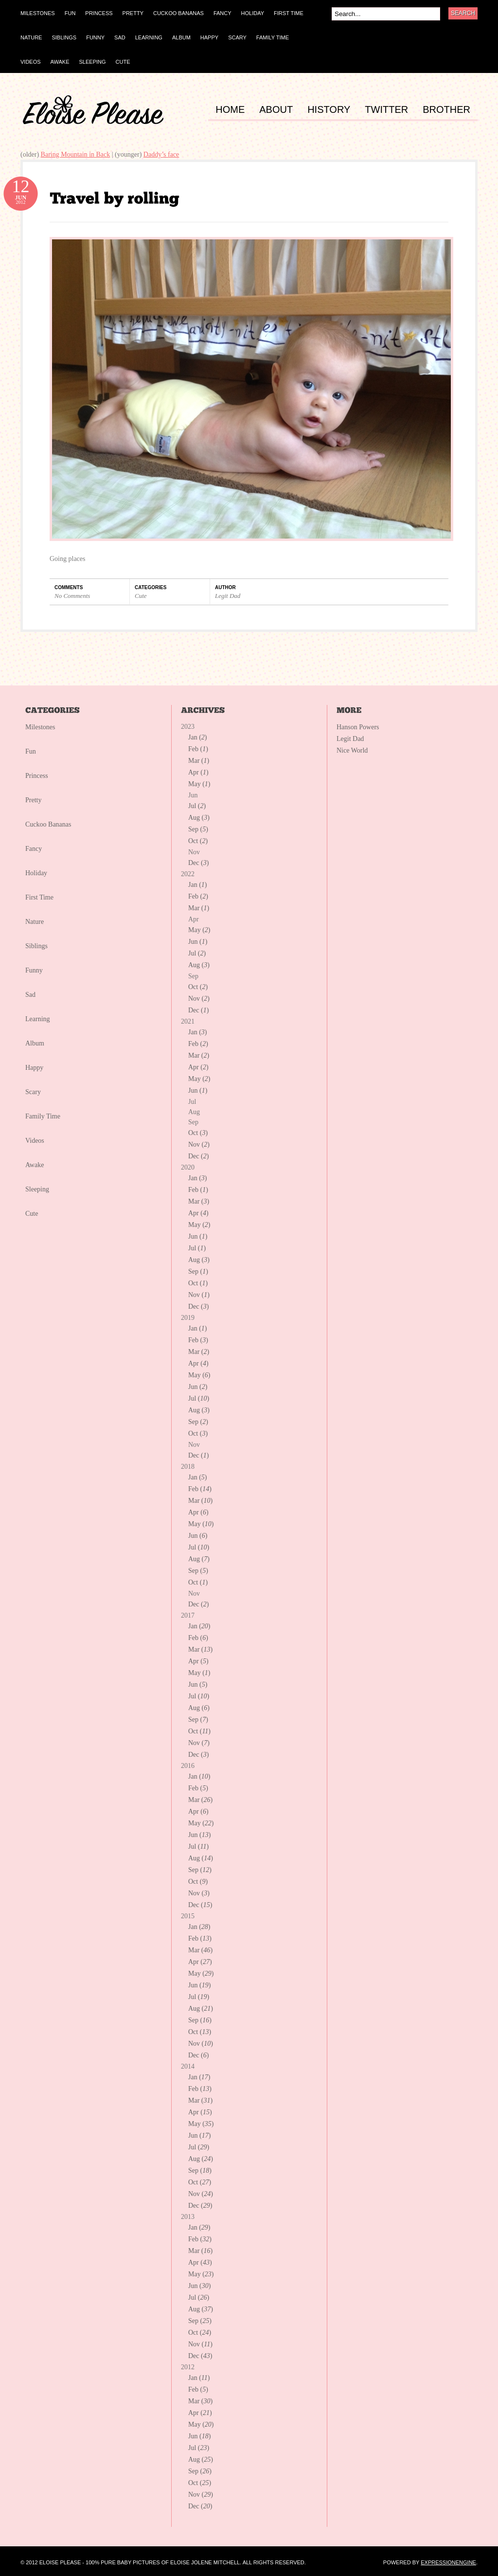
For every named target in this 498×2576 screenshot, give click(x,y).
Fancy (33, 848)
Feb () (198, 749)
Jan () (197, 737)
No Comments (72, 595)
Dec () (198, 862)
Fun (30, 751)
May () (199, 784)
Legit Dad (227, 595)
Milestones (40, 727)
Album (34, 1043)
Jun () (197, 941)
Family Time (42, 1116)
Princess (36, 775)
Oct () (198, 841)
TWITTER (386, 110)
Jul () (197, 806)
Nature (34, 921)
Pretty (33, 800)
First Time (39, 897)
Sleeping (37, 1189)
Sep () (198, 829)
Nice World (352, 750)
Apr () (198, 772)
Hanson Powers (358, 727)
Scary (33, 1092)
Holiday (36, 873)
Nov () (199, 998)
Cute (141, 595)
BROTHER (446, 110)
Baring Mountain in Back (75, 154)
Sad (30, 994)
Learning (37, 1019)
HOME (230, 110)
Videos (34, 1140)
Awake (34, 1165)
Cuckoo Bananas (48, 824)
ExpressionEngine (448, 2562)
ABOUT (276, 110)
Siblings (36, 946)
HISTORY (328, 110)
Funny (34, 970)
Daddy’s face (161, 154)
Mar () (198, 760)
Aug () (199, 817)
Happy (34, 1067)
